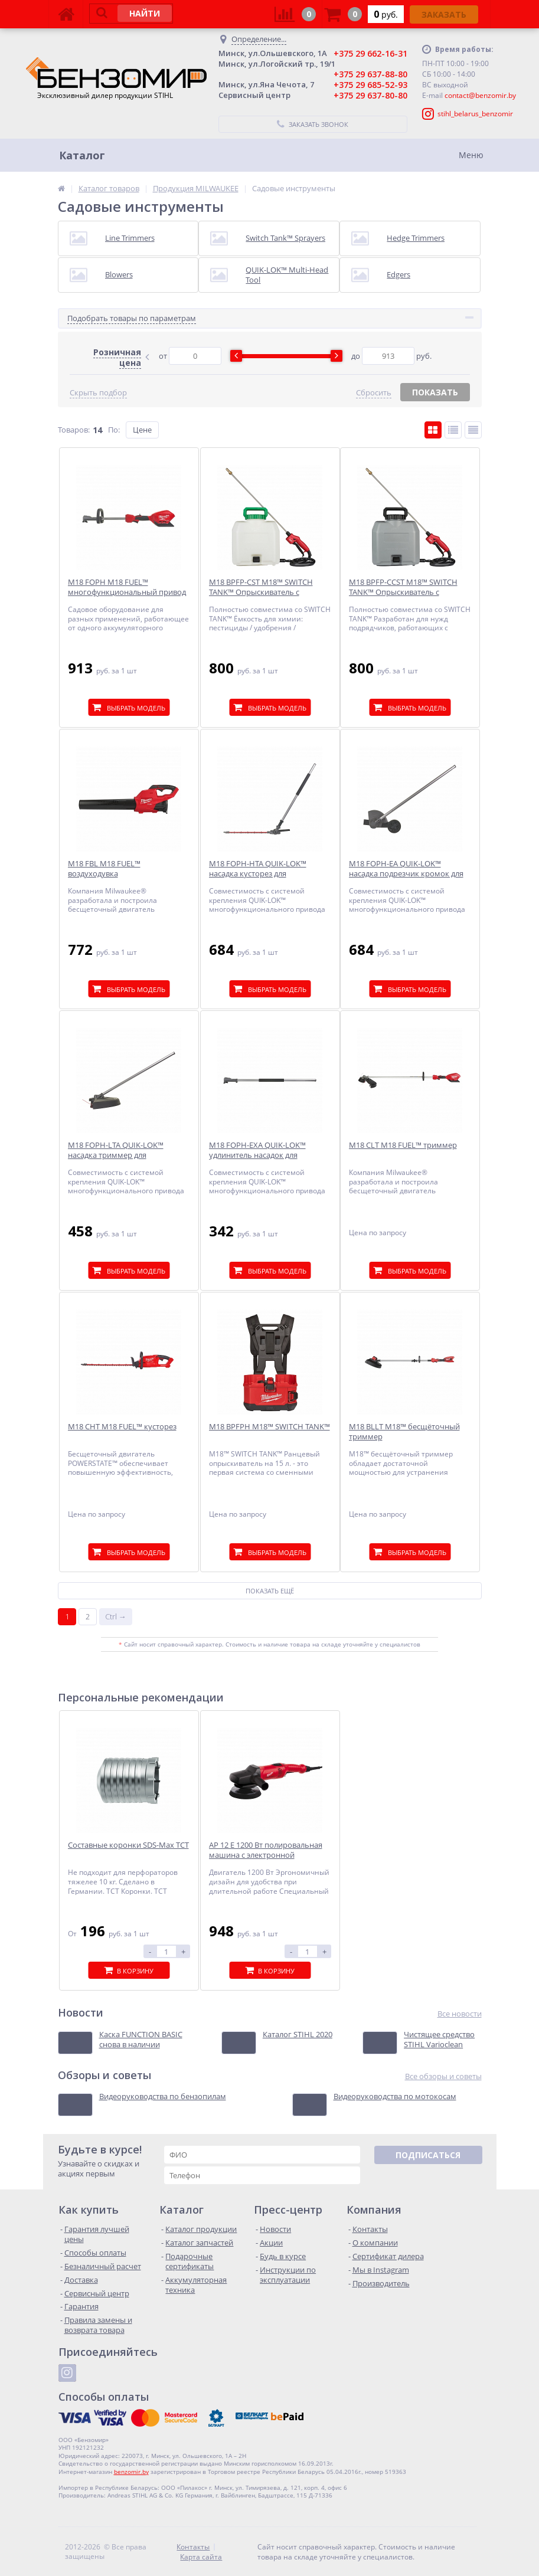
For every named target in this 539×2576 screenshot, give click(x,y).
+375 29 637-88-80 (370, 74)
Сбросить (373, 393)
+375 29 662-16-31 (370, 53)
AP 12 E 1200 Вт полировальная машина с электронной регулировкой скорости (265, 1855)
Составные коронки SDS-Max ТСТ (128, 1845)
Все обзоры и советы (443, 2076)
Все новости (459, 2014)
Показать (435, 392)
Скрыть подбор (98, 393)
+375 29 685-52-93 (370, 84)
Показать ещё (270, 1590)
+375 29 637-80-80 (370, 95)
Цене (142, 429)
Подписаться (428, 2155)
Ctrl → (115, 1616)
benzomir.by (131, 2471)
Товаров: (74, 429)
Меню (471, 155)
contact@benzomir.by (480, 95)
